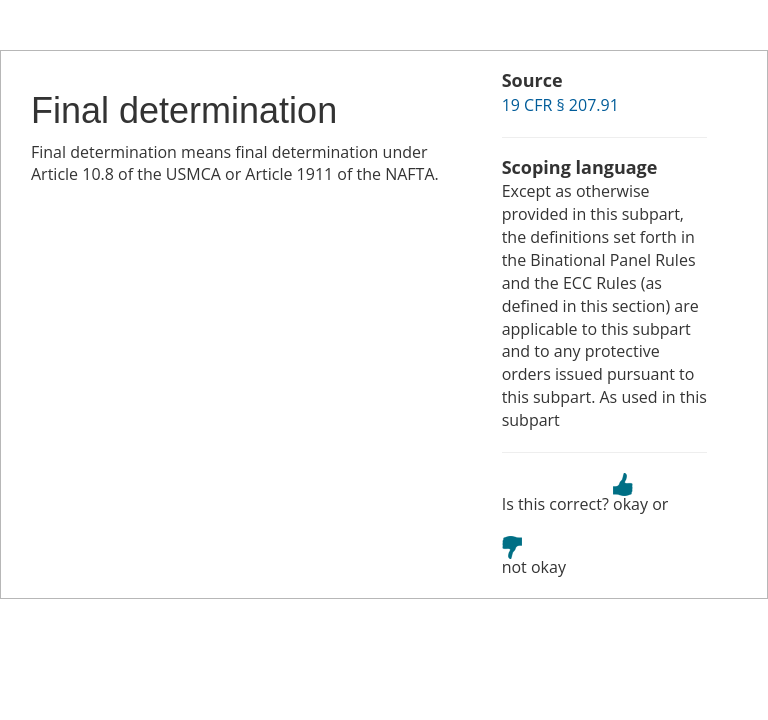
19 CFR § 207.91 (560, 105)
